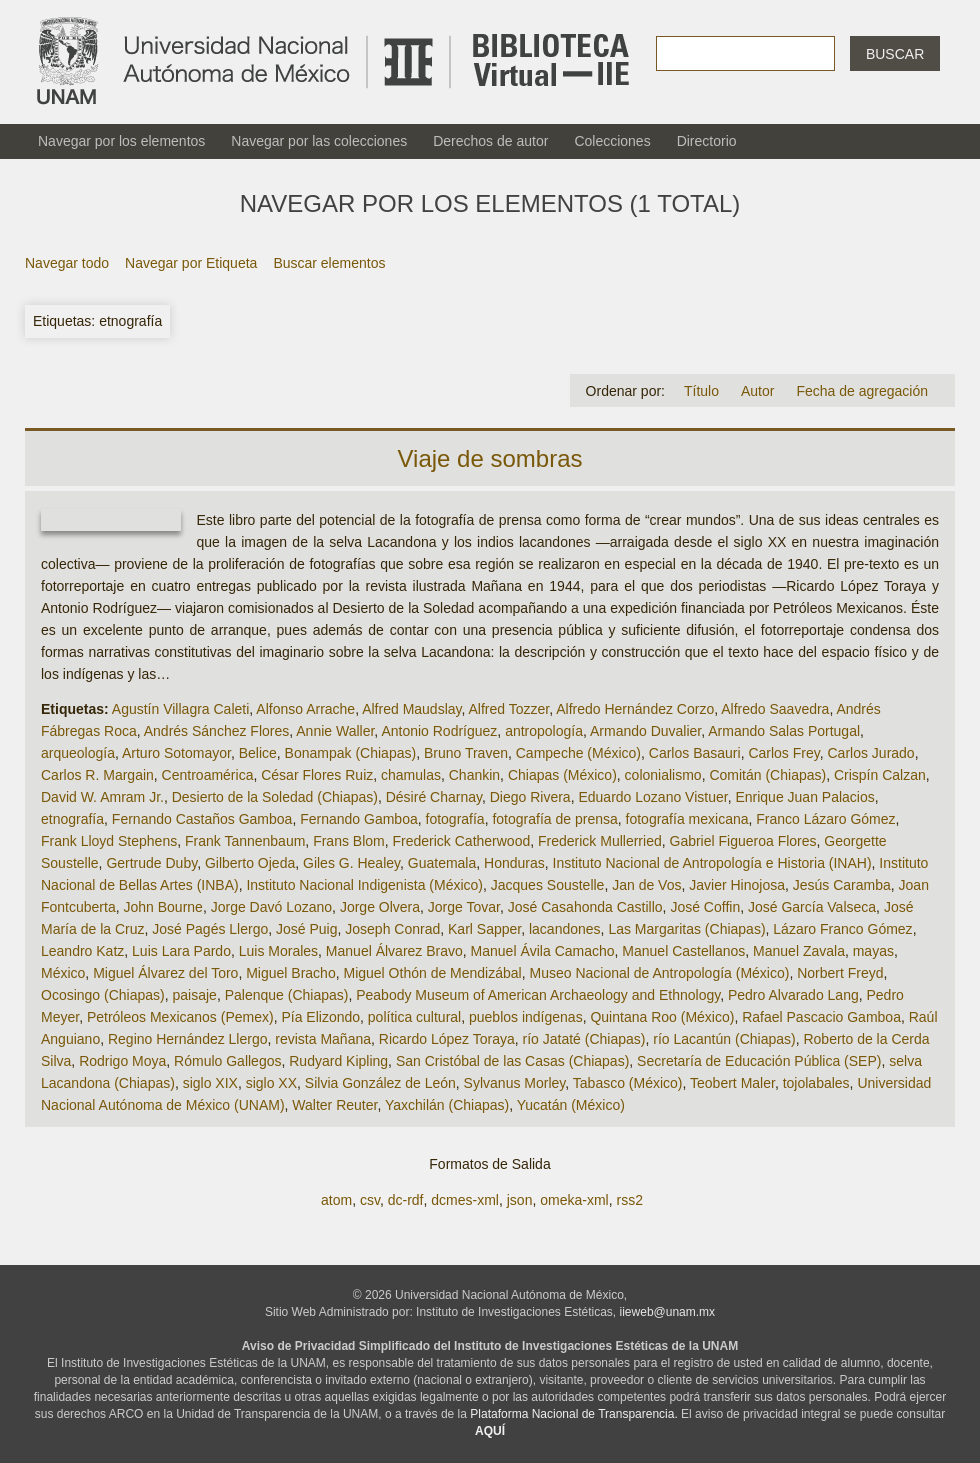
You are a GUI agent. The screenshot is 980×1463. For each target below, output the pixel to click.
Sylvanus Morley (515, 1083)
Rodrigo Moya (122, 1061)
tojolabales (816, 1083)
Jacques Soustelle (548, 885)
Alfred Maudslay (411, 709)
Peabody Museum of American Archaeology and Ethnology (538, 995)
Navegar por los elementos (121, 141)
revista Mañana (323, 1039)
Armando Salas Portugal (784, 731)
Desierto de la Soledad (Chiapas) (275, 797)
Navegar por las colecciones (319, 141)
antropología (544, 731)
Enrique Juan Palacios (804, 797)
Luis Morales (278, 951)
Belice (258, 753)
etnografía (72, 819)
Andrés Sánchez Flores (217, 731)
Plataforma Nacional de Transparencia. (573, 1414)
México (63, 973)
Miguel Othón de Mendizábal (432, 973)
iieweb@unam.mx (668, 1312)
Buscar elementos (329, 263)
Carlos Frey (783, 753)
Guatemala (442, 863)
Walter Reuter (334, 1105)
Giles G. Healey (351, 863)
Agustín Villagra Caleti (180, 709)
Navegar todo (67, 263)
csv (370, 1200)
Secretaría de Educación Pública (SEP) (759, 1061)
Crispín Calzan (880, 775)
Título (701, 391)
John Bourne (163, 907)
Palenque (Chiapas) (287, 995)
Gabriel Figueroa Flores (743, 841)
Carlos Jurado (871, 753)
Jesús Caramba (842, 885)
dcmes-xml (465, 1200)
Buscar (895, 54)
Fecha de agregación (862, 391)
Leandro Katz (82, 951)
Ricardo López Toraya (447, 1039)
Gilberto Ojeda (250, 863)
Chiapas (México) (562, 775)
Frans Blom (349, 841)
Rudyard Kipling (338, 1061)
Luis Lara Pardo (181, 951)
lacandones (565, 929)
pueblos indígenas (526, 1017)
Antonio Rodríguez (439, 731)
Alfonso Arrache (305, 709)
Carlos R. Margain (97, 775)
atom (336, 1200)
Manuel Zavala (799, 951)
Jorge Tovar (464, 907)
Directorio (707, 141)
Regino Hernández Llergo (188, 1039)
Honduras (514, 863)
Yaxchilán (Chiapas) (447, 1105)
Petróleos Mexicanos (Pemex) (180, 1017)
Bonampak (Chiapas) (351, 753)
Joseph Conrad (392, 929)
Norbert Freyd (840, 973)
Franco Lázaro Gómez (825, 819)
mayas (873, 951)
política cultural (414, 1017)
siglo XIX (210, 1083)
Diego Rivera (530, 797)
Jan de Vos (646, 885)
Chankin (474, 775)
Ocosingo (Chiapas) (103, 995)
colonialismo (663, 775)
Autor (757, 391)
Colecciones (612, 141)
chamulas (411, 775)
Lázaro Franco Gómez (842, 929)
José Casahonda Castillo (585, 907)
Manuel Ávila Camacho (543, 951)
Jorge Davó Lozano (271, 907)
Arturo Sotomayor (176, 753)
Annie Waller (335, 731)
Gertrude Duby (151, 863)
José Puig (306, 929)
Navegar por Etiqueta (191, 263)
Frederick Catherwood (462, 841)
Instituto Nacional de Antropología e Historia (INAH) (712, 863)
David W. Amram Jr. (102, 797)
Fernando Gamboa (359, 819)
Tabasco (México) (628, 1083)
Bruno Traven (466, 753)
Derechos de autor (490, 141)
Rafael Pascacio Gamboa (821, 1017)
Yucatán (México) (571, 1105)
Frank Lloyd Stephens (109, 841)
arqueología (78, 753)
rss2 (629, 1200)
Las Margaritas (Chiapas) (686, 929)
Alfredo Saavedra (775, 709)
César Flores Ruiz (317, 775)
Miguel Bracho (291, 973)
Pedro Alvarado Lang (793, 995)
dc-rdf (406, 1200)
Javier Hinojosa (737, 885)
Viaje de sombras (490, 458)
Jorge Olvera (380, 907)
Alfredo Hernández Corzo (635, 709)
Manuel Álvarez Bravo (394, 951)
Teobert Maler (732, 1083)
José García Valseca (812, 907)
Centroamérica (208, 775)
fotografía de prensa (554, 819)
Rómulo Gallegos (227, 1061)
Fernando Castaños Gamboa (202, 819)
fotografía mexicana (687, 819)
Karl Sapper (484, 929)
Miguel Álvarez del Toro (165, 973)
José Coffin (705, 907)
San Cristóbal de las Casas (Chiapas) (512, 1061)
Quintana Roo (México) (662, 1017)
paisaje (195, 995)
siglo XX (271, 1083)
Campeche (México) (578, 753)
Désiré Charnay (434, 797)
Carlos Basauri (695, 753)
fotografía (455, 819)
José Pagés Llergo (210, 929)
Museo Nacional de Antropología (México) (659, 973)
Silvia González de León (380, 1083)
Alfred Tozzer (509, 709)
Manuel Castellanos (683, 951)
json (520, 1200)
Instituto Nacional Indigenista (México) (364, 885)
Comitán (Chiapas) (767, 775)
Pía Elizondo (320, 1017)
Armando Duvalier (645, 731)
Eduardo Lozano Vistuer (652, 797)
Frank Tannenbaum (245, 841)
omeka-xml (574, 1200)
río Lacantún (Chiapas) (724, 1039)
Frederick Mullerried (600, 841)
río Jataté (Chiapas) (584, 1039)
